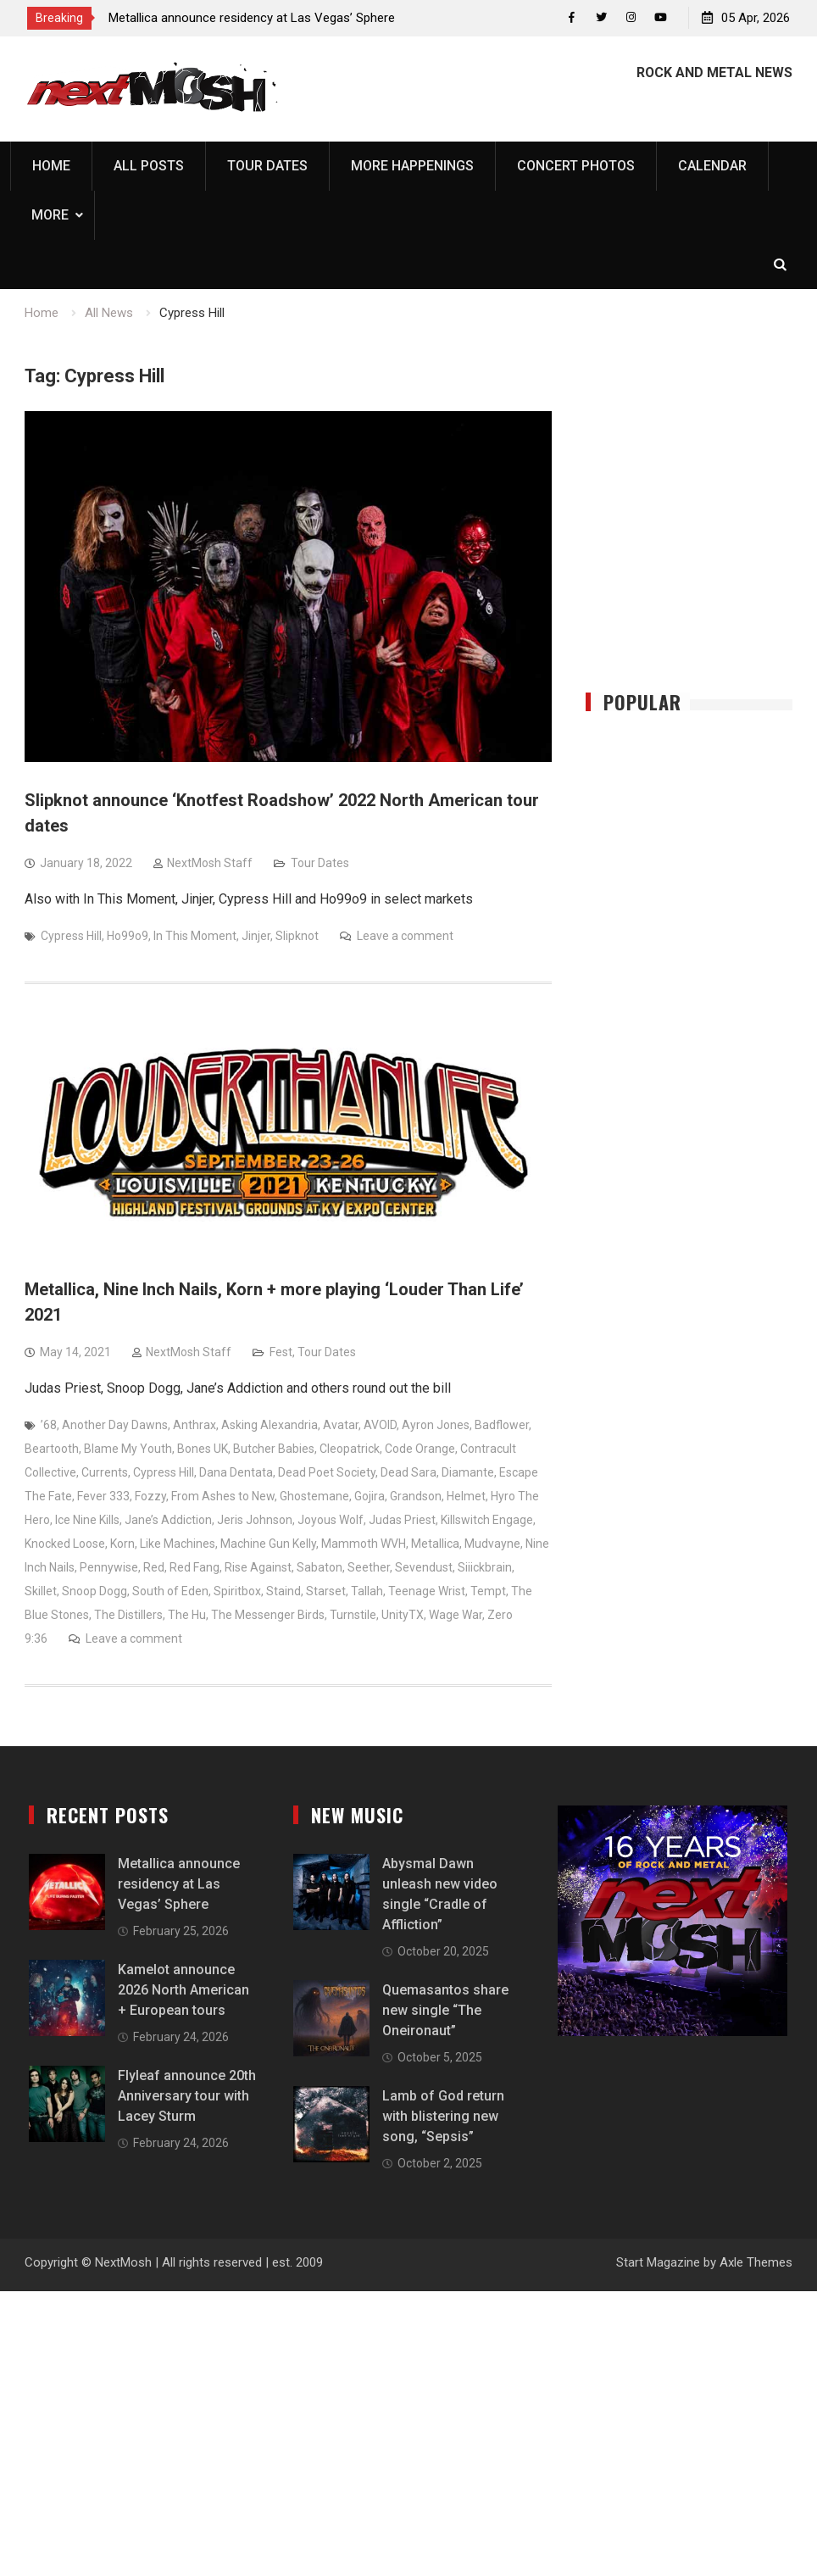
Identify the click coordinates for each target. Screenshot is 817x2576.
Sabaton (319, 1568)
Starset (326, 1592)
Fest (281, 1353)
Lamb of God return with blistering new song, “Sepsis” (443, 2117)
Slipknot (297, 936)
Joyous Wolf (330, 1520)
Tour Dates (267, 166)
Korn (122, 1544)
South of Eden (170, 1592)
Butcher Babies (273, 1449)
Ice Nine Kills (87, 1520)
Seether (368, 1568)
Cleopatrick (350, 1449)
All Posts (149, 166)
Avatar (340, 1426)
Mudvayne (492, 1544)
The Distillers (128, 1615)
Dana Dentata (236, 1473)
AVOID (380, 1426)
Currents (104, 1473)
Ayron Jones (436, 1426)
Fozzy (150, 1497)
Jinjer (256, 936)
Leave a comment (405, 936)
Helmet (466, 1497)
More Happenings (412, 166)
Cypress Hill (71, 936)
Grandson (416, 1497)
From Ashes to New (223, 1497)
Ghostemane (314, 1497)
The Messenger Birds (268, 1615)
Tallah (367, 1592)
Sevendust (424, 1568)
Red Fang (195, 1568)
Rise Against (258, 1568)
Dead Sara (408, 1473)
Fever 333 (103, 1497)
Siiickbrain (485, 1568)
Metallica (435, 1544)
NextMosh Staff (210, 864)
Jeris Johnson (254, 1520)
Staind (283, 1592)
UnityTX (402, 1615)
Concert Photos (576, 166)
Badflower (502, 1426)
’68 (49, 1426)
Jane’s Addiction (168, 1520)
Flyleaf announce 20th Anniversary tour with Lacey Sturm (187, 2096)
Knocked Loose (65, 1544)
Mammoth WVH (363, 1544)
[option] (261, 18)
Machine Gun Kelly (268, 1544)
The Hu (187, 1615)
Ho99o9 (127, 936)
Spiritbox (237, 1592)
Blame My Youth (128, 1449)
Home (51, 166)
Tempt (488, 1592)
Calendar (712, 166)
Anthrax (194, 1426)
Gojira (369, 1497)
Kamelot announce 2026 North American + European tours (183, 1990)
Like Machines (177, 1544)
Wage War (455, 1615)
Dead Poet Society (326, 1473)
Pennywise (109, 1568)
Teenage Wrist (426, 1592)
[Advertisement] (701, 528)
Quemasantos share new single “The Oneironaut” (445, 2011)
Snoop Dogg (94, 1592)
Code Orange (420, 1449)
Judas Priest (402, 1520)
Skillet (41, 1592)
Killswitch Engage (487, 1520)
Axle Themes (756, 2263)
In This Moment (194, 936)
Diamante (468, 1473)
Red (153, 1568)
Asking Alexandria (269, 1426)
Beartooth (52, 1449)
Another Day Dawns (115, 1426)
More (50, 215)
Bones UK (202, 1449)
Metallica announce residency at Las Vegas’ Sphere (251, 17)
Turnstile (353, 1615)
